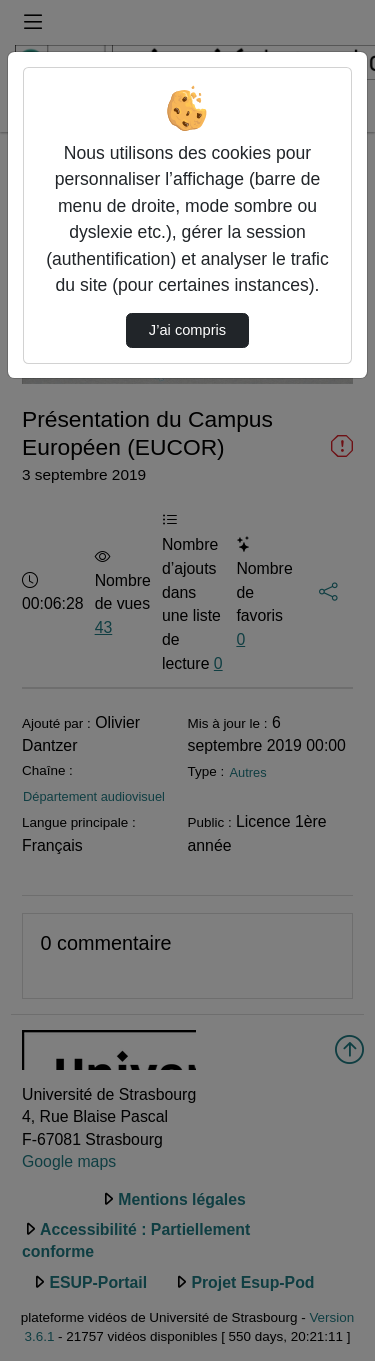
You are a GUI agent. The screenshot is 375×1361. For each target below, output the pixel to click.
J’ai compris (187, 330)
